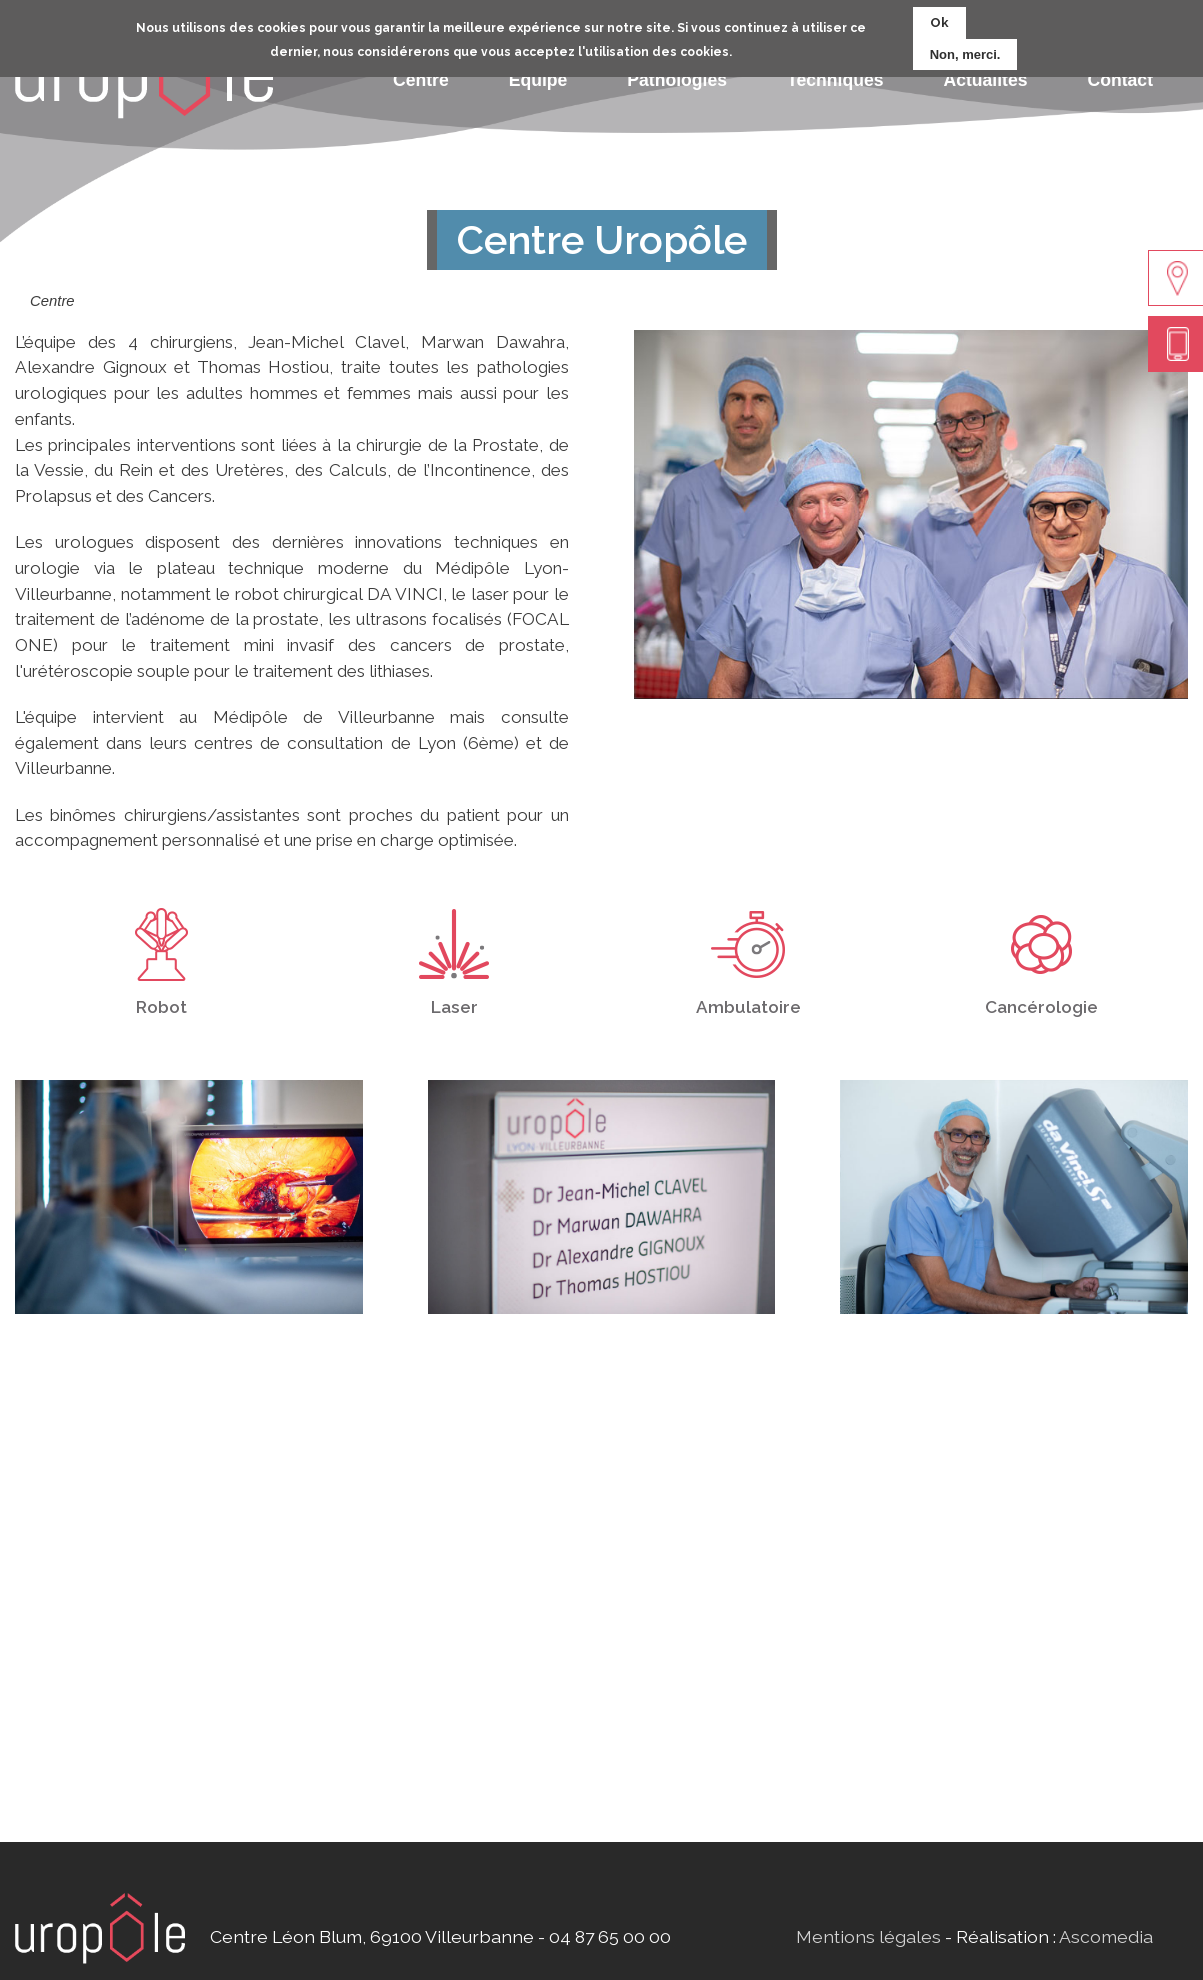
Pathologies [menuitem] (677, 80)
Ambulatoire (748, 1007)
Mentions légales (868, 1936)
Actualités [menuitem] (985, 80)
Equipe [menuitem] (538, 80)
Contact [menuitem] (1121, 80)
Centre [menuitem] (421, 80)
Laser (454, 1007)
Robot (161, 1007)
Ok (939, 20)
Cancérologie (1041, 1007)
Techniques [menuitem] (835, 80)
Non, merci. (965, 51)
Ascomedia (1106, 1936)
